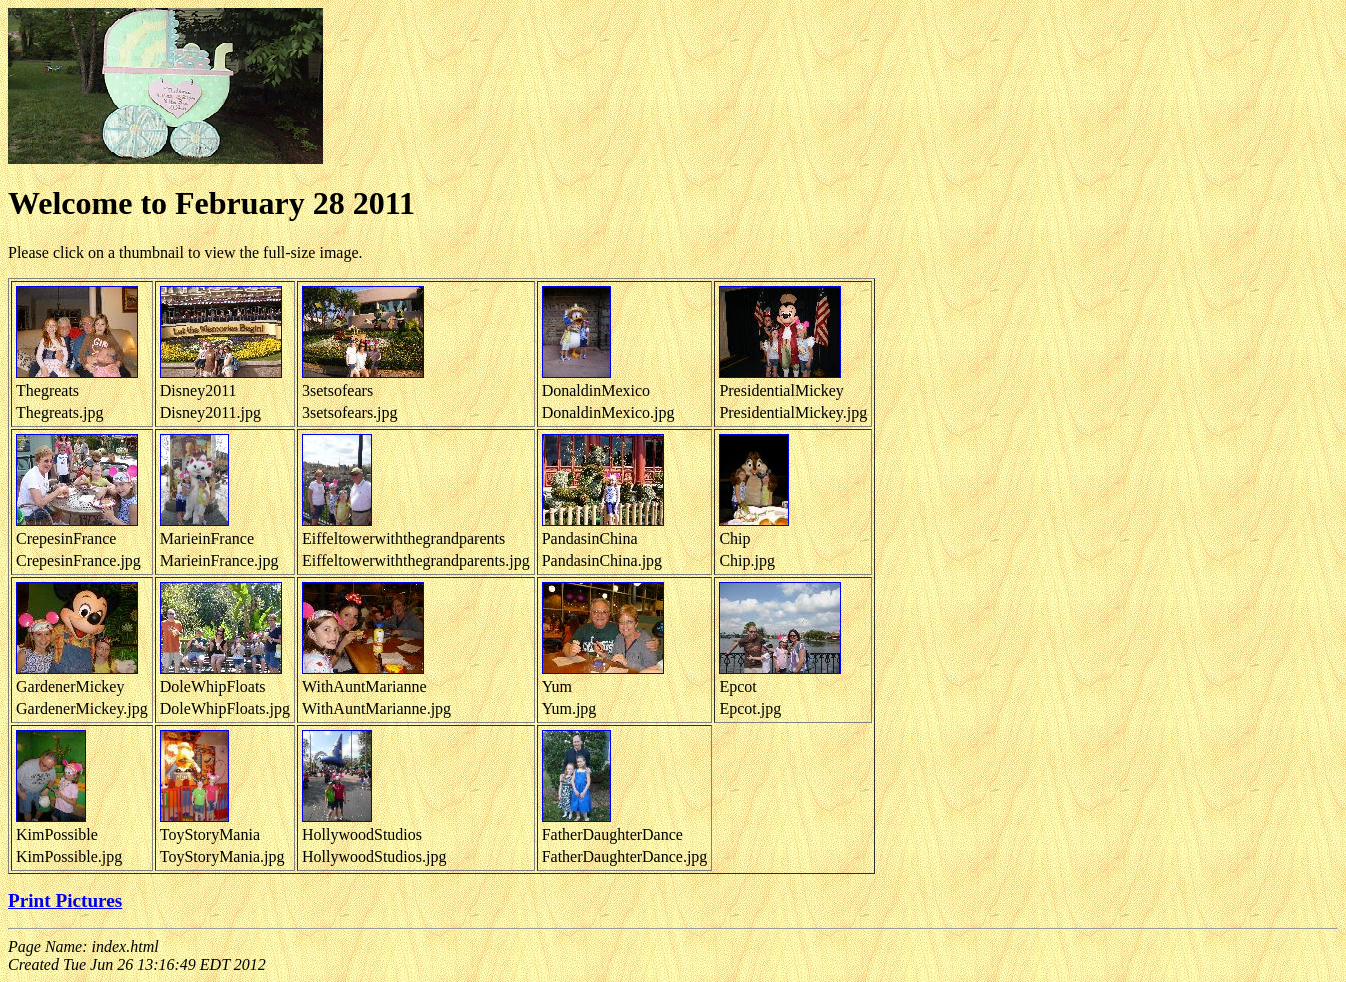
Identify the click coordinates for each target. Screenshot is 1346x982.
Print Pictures (65, 900)
